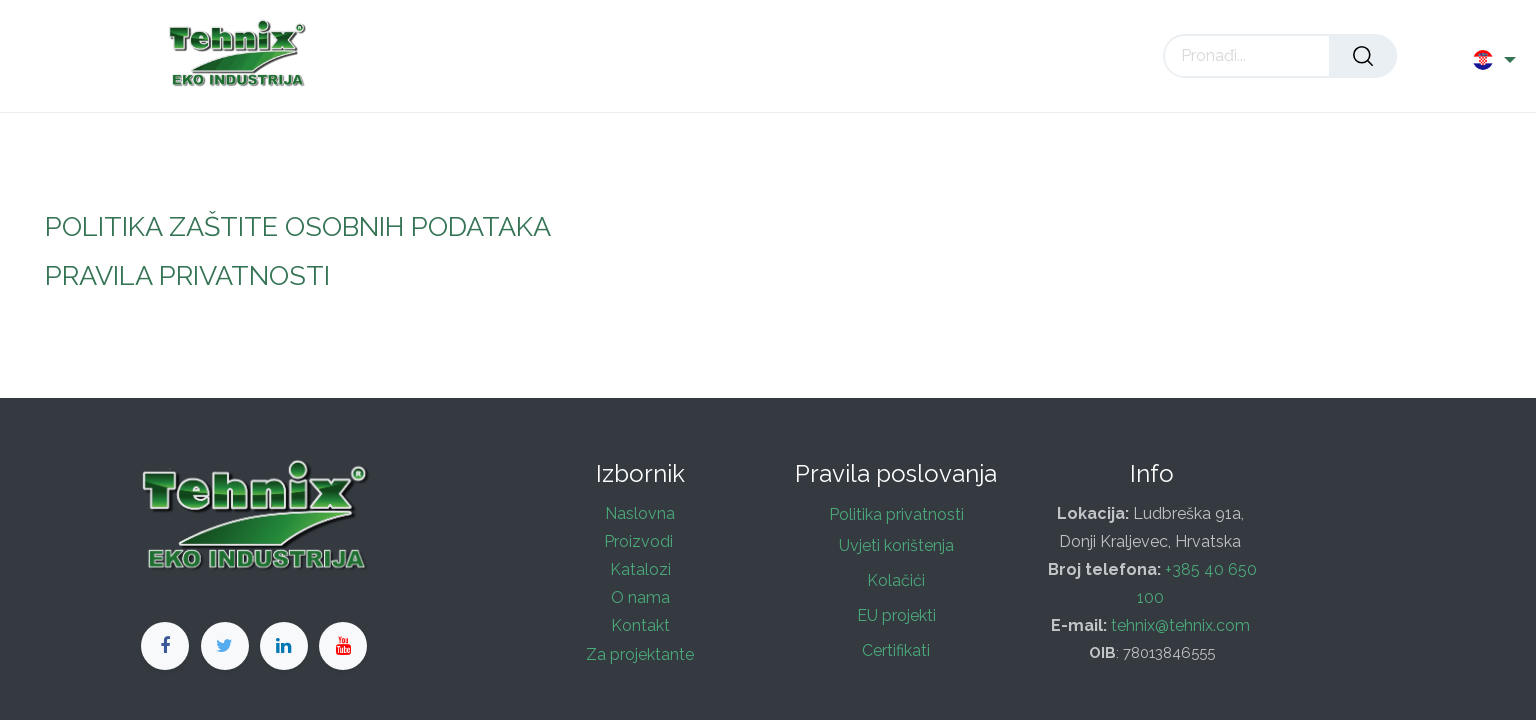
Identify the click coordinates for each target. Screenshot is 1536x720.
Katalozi (640, 569)
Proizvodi (640, 541)
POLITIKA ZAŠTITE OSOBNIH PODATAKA (298, 226)
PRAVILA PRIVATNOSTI (187, 275)
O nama (640, 597)
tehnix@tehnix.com (1182, 625)
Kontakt (640, 625)
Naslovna (640, 513)
